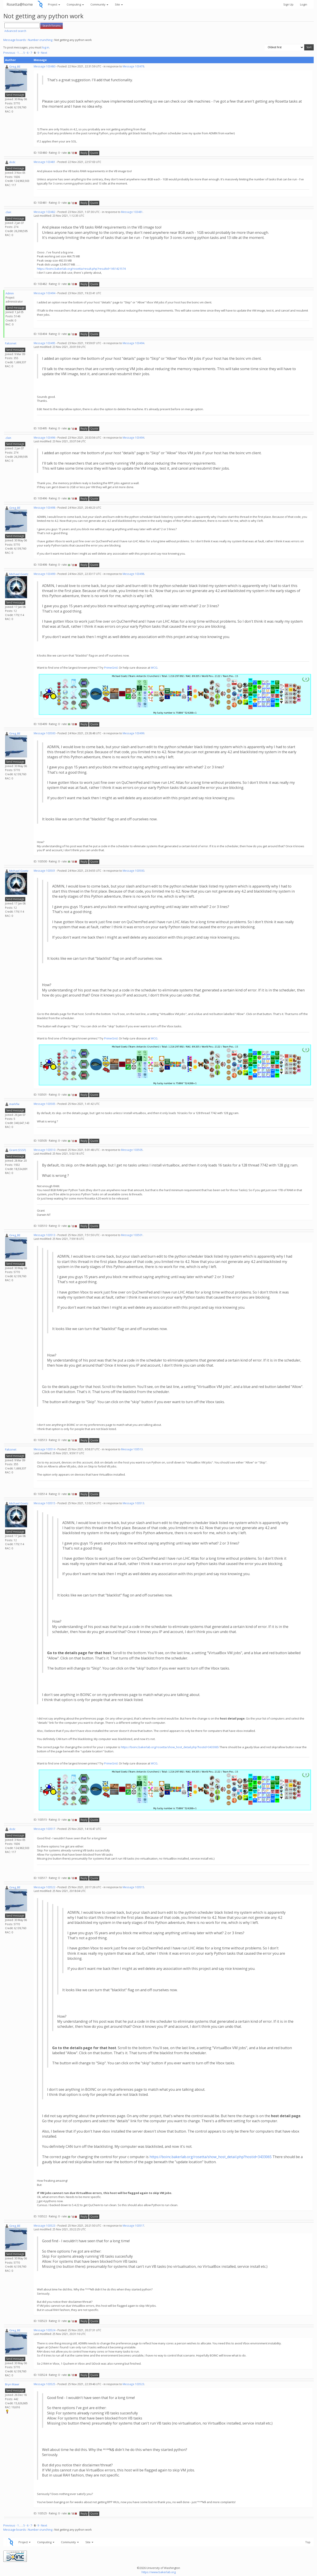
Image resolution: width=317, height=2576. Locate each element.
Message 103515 (44, 1503)
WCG (154, 668)
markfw (14, 1104)
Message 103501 (44, 871)
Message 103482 (44, 212)
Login (303, 4)
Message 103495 (44, 343)
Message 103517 (44, 1829)
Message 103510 (44, 1150)
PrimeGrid (111, 668)
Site (119, 4)
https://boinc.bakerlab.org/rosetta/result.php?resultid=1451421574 (81, 269)
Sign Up (288, 4)
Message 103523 (44, 2225)
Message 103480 (44, 66)
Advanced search (15, 31)
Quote (94, 153)
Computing (75, 4)
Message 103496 (44, 437)
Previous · (10, 53)
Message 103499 (44, 574)
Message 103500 (44, 733)
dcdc (12, 162)
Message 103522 (44, 1887)
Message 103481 (44, 162)
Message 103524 (44, 2330)
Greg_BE (14, 66)
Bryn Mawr (12, 2384)
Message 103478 (133, 66)
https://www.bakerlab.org (159, 2572)
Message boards (14, 40)
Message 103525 (44, 2384)
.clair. (8, 212)
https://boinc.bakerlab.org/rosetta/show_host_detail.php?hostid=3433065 (170, 1747)
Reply (84, 153)
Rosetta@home (20, 4)
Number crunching (40, 40)
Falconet (10, 343)
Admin (10, 293)
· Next (43, 53)
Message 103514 (44, 1449)
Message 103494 (44, 293)
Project (54, 4)
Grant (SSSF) (17, 1150)
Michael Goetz (18, 574)
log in (45, 47)
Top (307, 2542)
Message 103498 (44, 507)
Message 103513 (44, 1235)
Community (99, 4)
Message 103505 (44, 1104)
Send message (15, 95)
